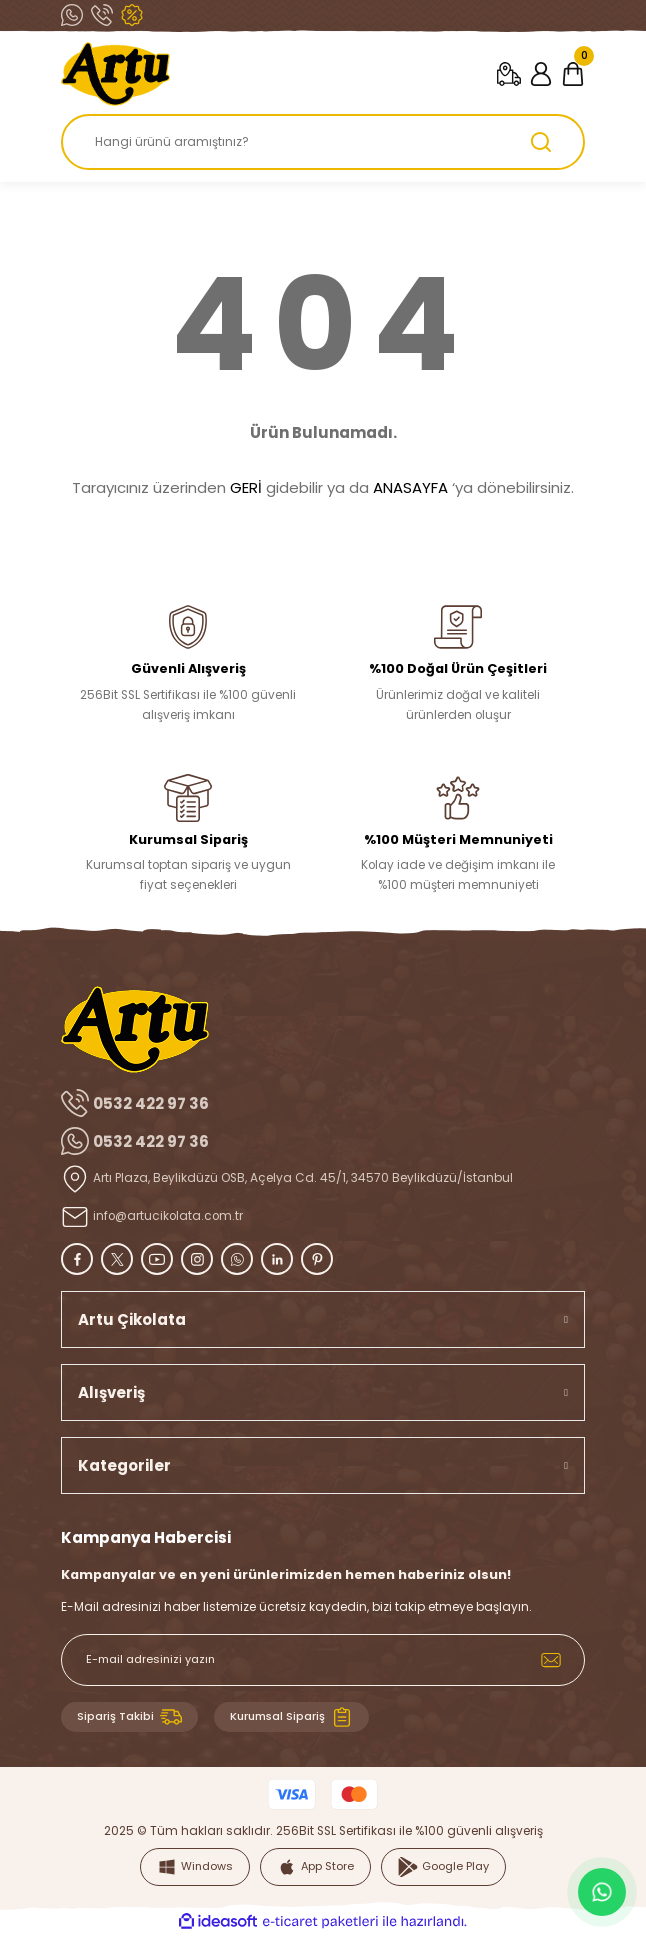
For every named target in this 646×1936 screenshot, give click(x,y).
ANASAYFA (410, 487)
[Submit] (551, 1660)
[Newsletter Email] (323, 1660)
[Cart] (573, 74)
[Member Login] (541, 74)
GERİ (246, 487)
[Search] (323, 142)
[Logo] (115, 74)
